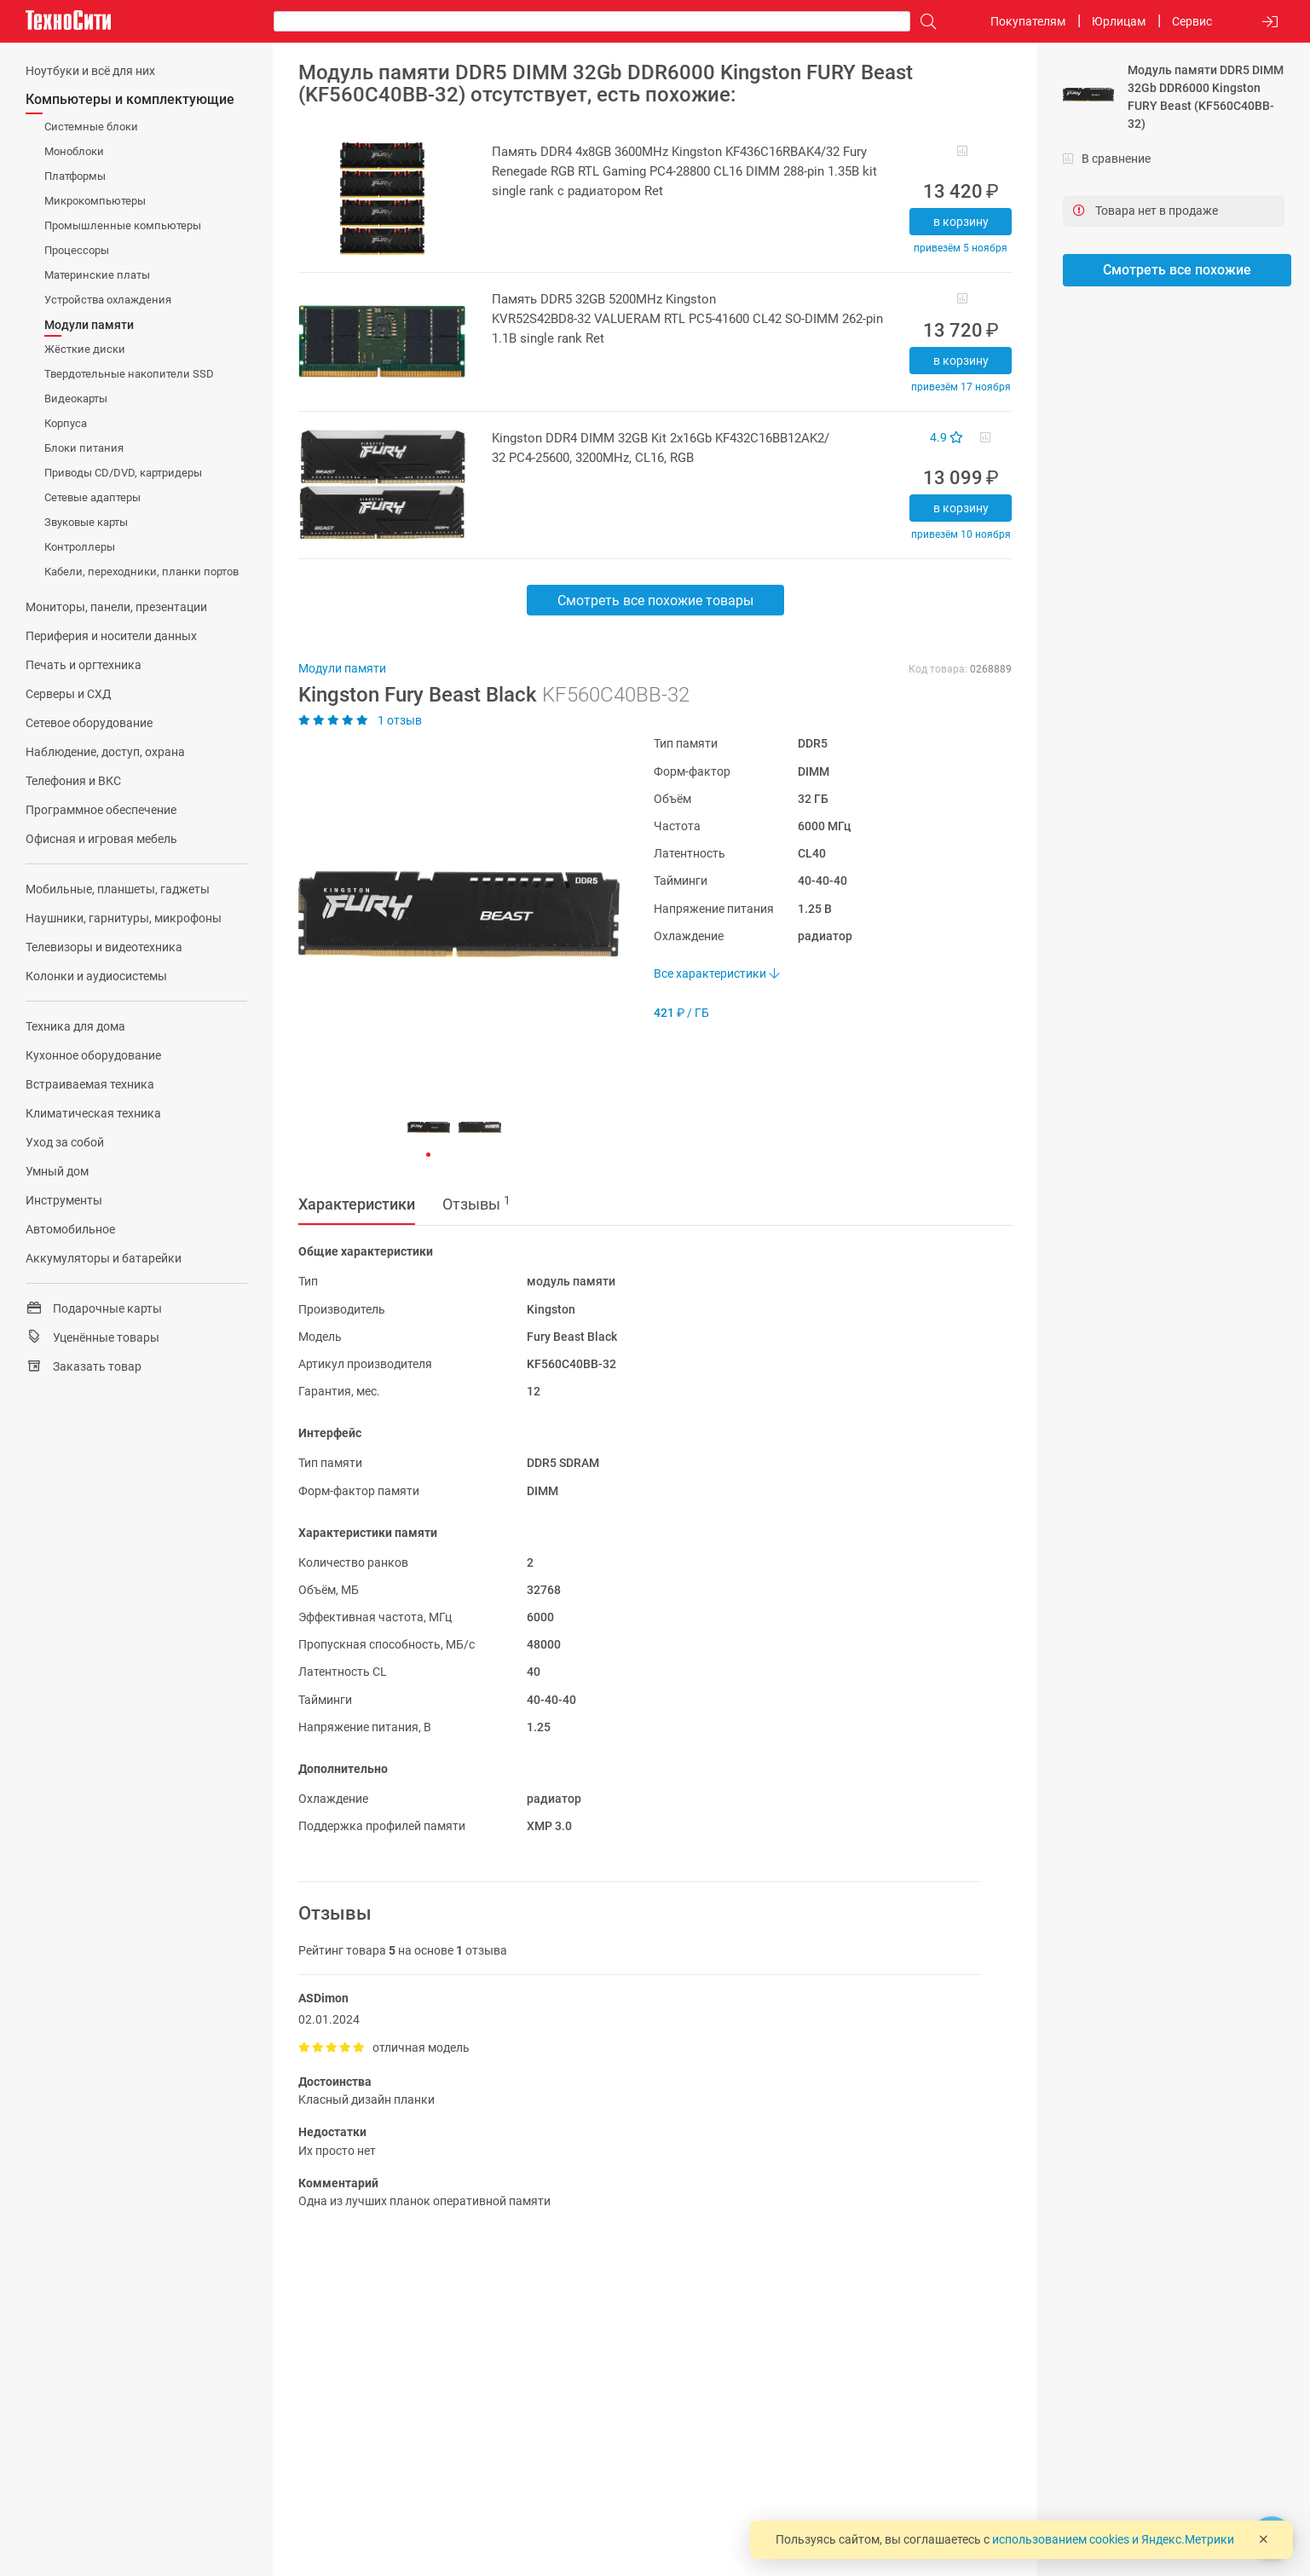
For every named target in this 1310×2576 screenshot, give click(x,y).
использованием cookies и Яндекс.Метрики (1113, 2539)
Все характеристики (716, 973)
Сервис (1192, 21)
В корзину (961, 221)
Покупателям (1027, 21)
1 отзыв (360, 720)
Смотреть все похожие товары (655, 600)
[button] (450, 913)
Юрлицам (1119, 21)
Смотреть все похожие (1177, 270)
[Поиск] (924, 21)
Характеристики (356, 1204)
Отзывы (476, 1203)
